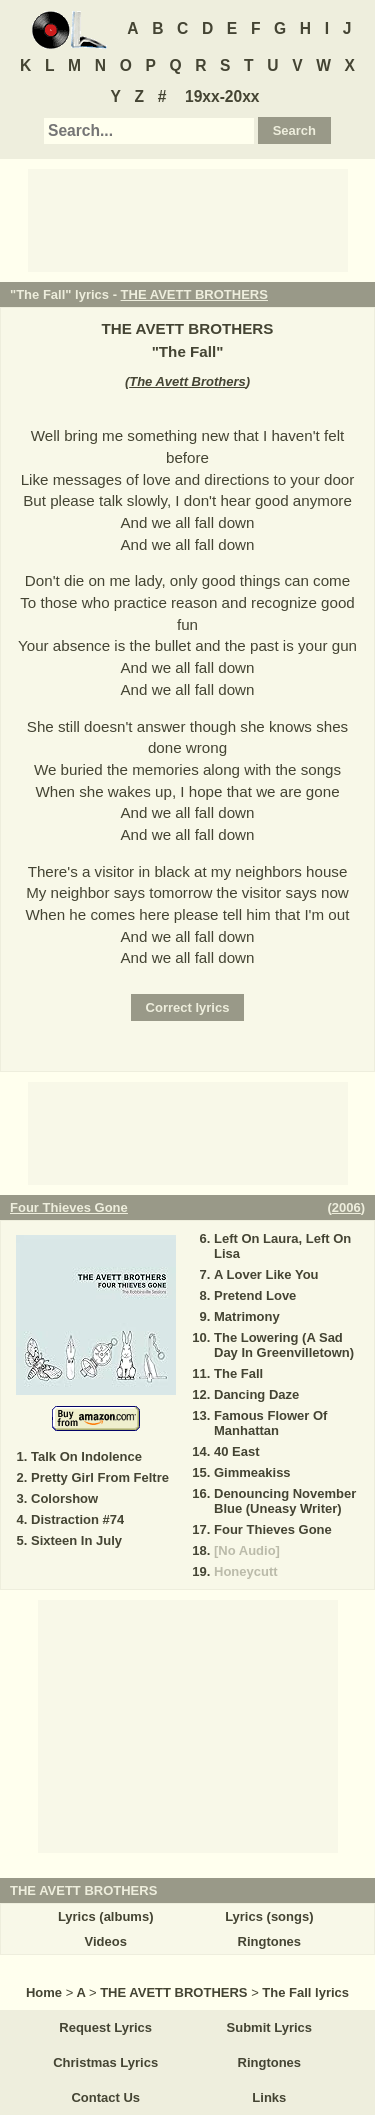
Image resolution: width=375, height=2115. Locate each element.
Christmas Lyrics (105, 2062)
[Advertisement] (188, 219)
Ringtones (270, 1941)
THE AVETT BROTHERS (194, 294)
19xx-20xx (222, 96)
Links (269, 2097)
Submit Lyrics (269, 2027)
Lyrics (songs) (269, 1916)
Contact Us (105, 2097)
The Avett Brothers (187, 381)
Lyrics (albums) (106, 1916)
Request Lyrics (105, 2027)
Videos (105, 1941)
